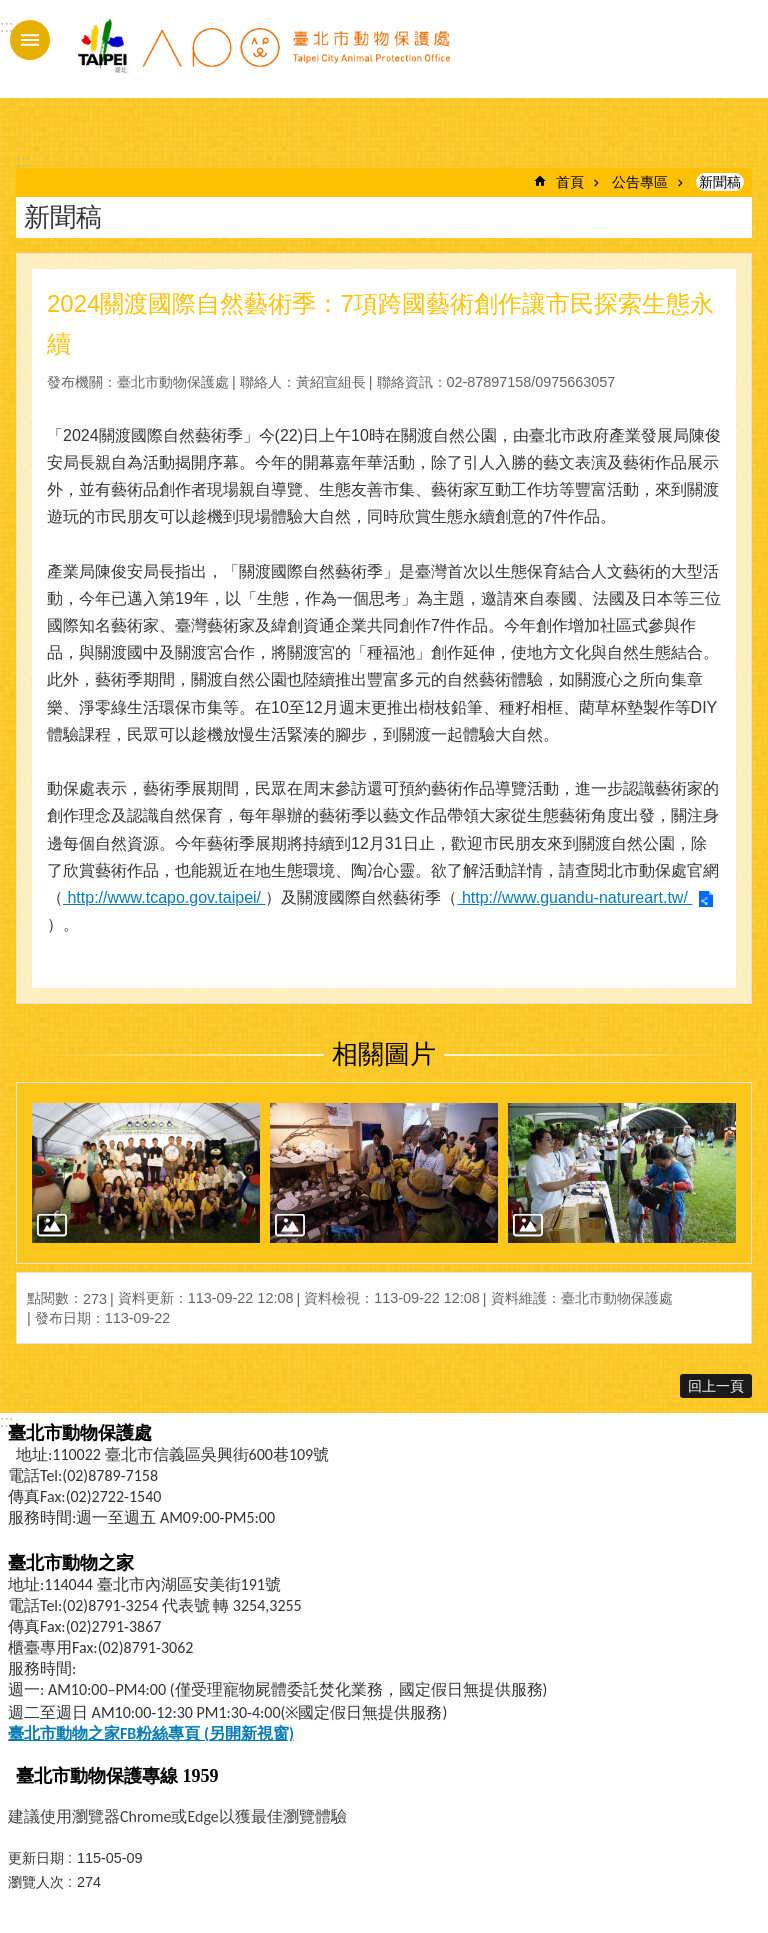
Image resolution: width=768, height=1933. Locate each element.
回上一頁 (716, 1386)
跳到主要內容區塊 (10, 10)
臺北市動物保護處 (263, 58)
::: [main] (22, 161)
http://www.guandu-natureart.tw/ (574, 897)
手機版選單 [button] (30, 40)
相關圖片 (384, 1054)
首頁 (570, 182)
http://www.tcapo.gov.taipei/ (164, 897)
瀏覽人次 (36, 1882)
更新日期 (36, 1858)
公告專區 (640, 182)
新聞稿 (720, 182)
